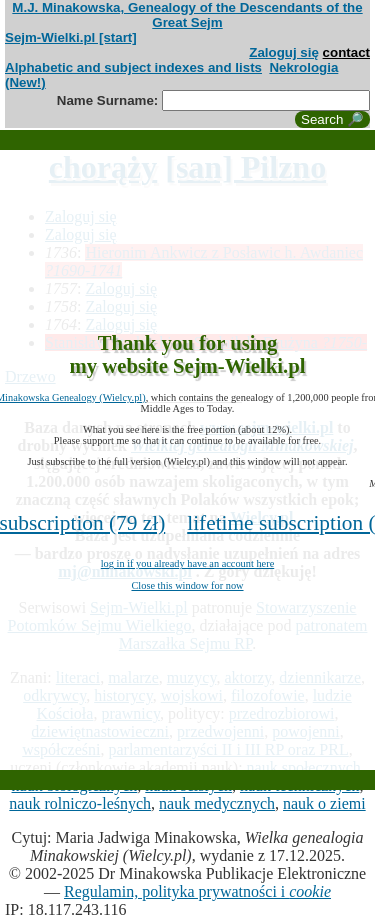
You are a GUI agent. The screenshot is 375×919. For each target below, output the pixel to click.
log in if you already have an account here (187, 563)
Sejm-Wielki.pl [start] (71, 37)
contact (346, 52)
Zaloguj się (284, 52)
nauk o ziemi (324, 803)
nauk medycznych (217, 803)
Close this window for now (187, 585)
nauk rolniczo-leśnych (80, 803)
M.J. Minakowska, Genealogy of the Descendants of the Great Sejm (187, 15)
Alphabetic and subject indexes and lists (133, 67)
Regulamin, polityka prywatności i (197, 891)
